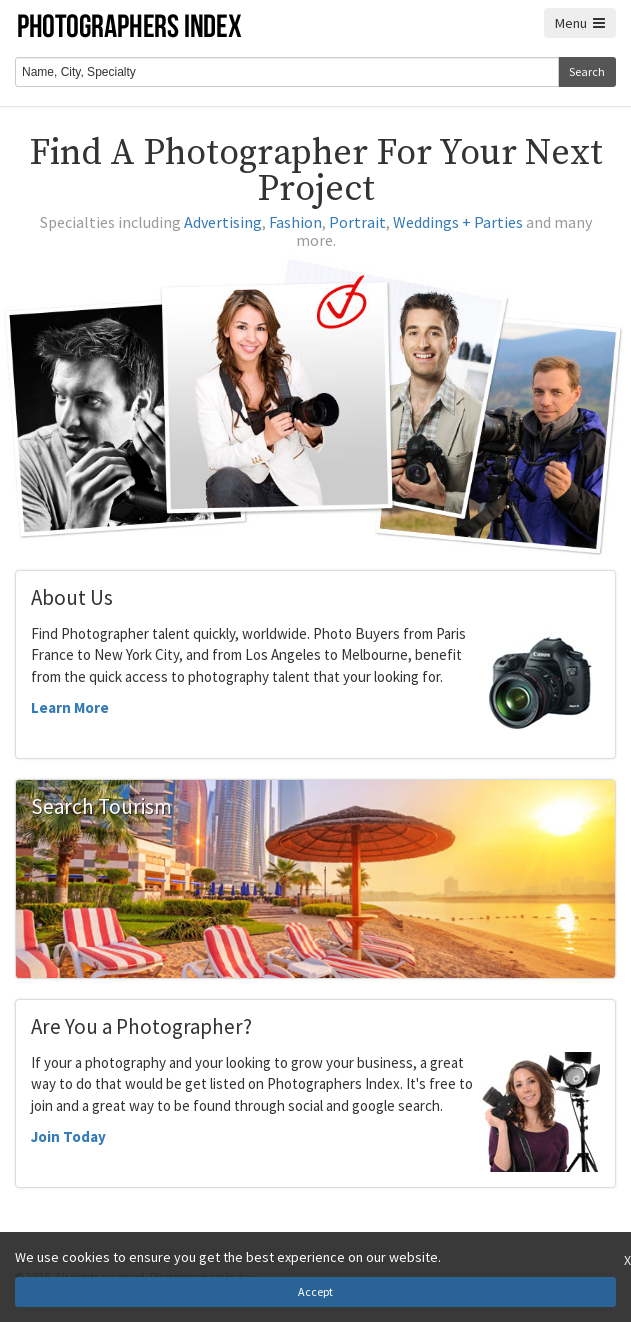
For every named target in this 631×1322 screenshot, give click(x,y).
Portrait (357, 222)
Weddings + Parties (458, 222)
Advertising (223, 222)
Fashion (295, 222)
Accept (315, 1291)
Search (587, 71)
